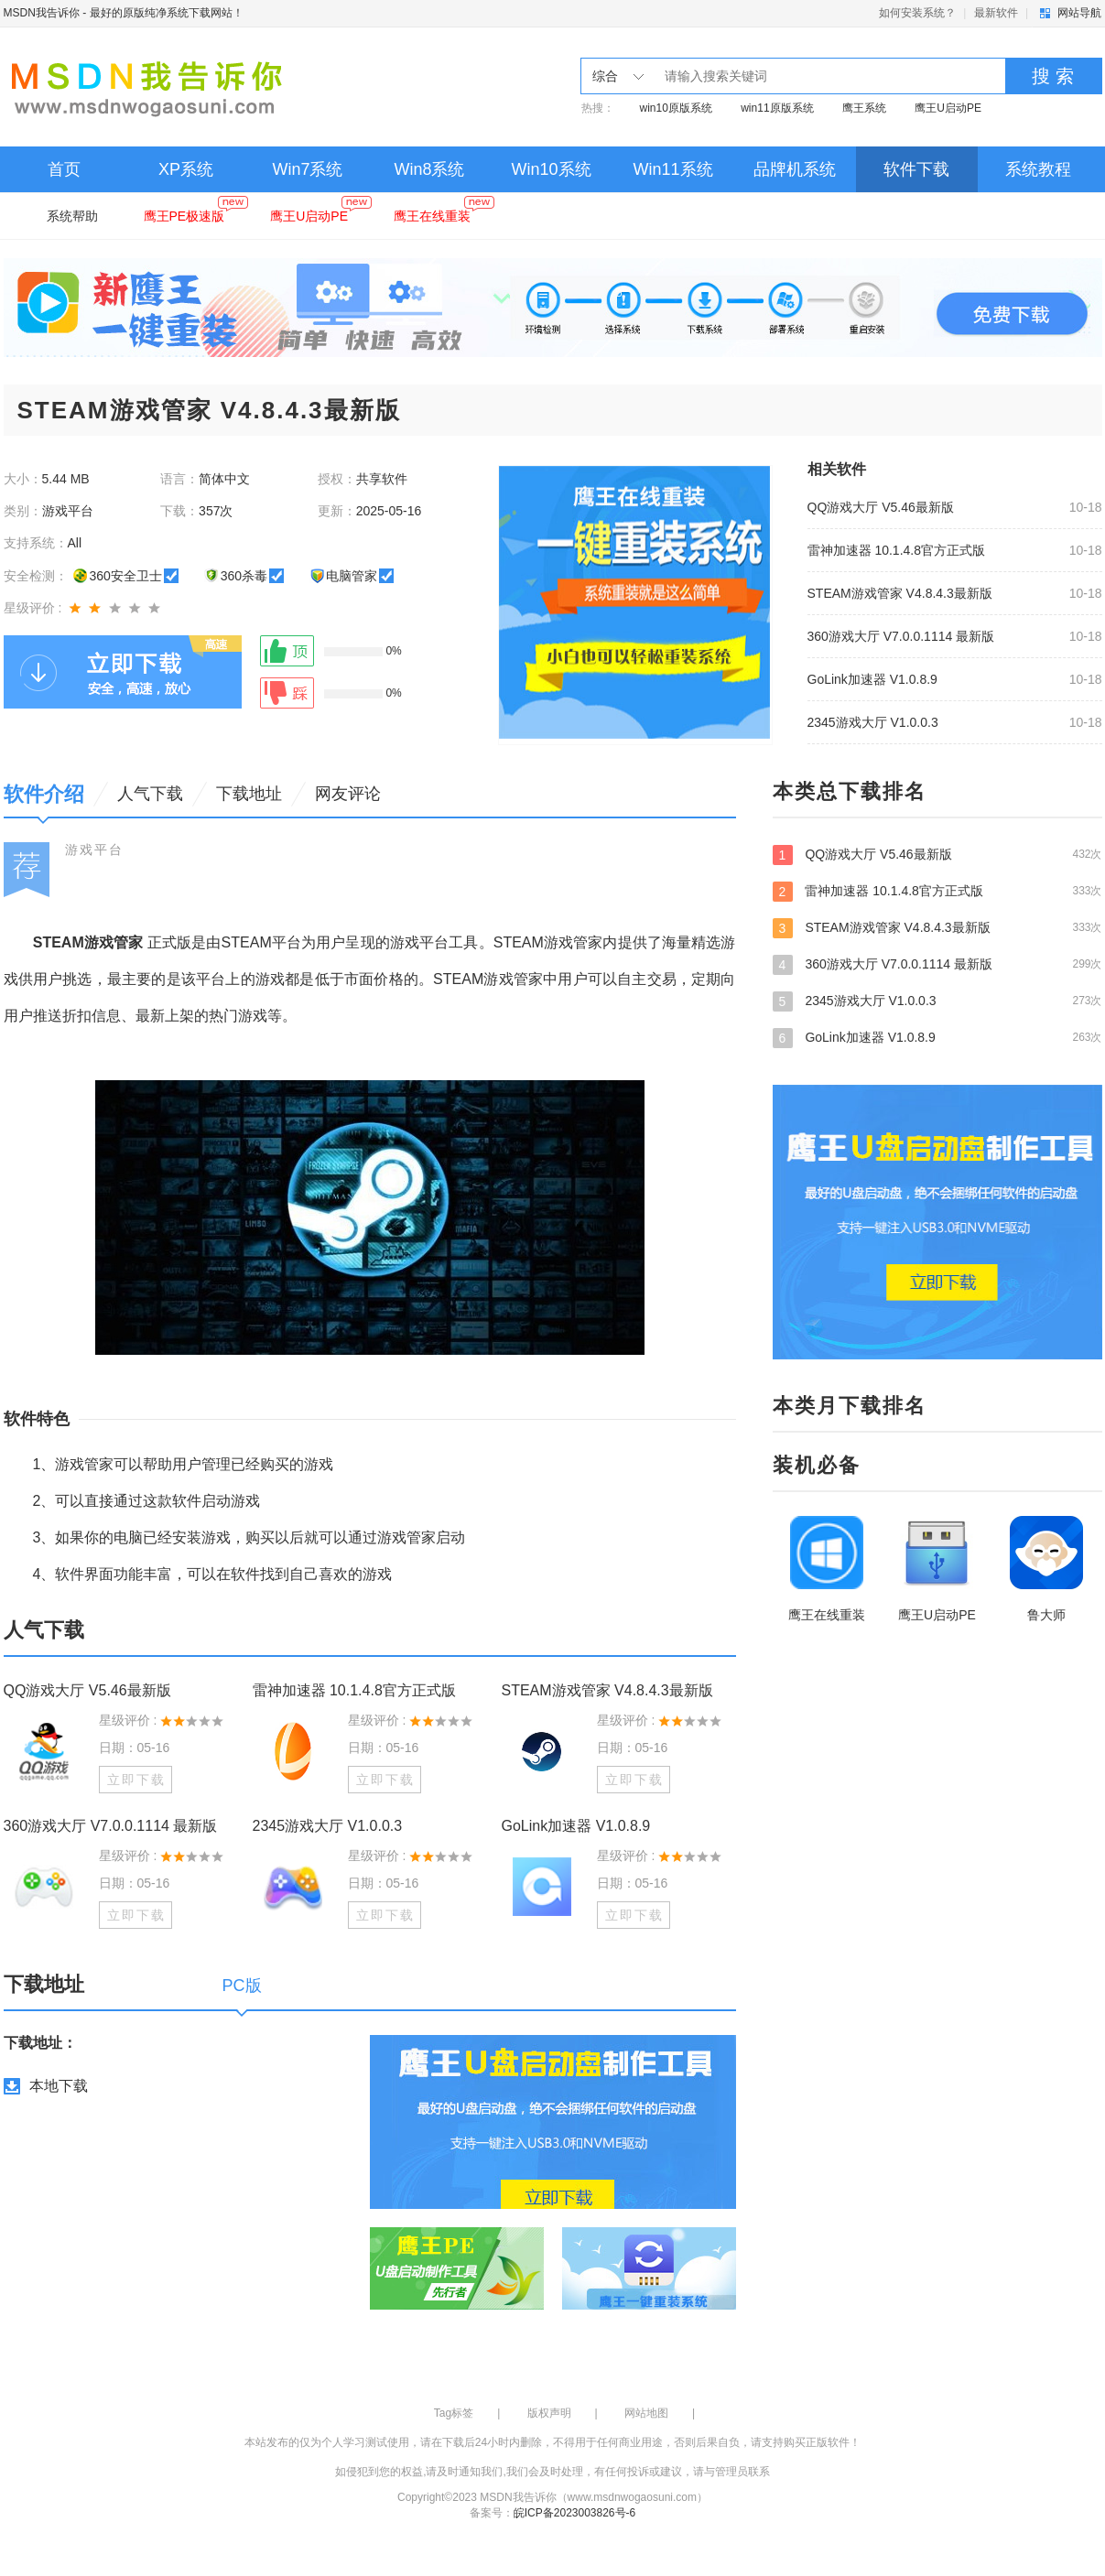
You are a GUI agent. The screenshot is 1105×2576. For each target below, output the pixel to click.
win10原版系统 (676, 108)
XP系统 (185, 169)
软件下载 (916, 169)
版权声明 (549, 2413)
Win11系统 (672, 169)
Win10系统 (550, 169)
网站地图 (646, 2413)
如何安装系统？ (917, 12)
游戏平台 (94, 849)
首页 (64, 169)
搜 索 (1053, 76)
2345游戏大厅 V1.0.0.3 (872, 722)
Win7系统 (307, 169)
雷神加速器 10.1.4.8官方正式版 (896, 550)
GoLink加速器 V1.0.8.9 (872, 679)
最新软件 (996, 12)
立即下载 (136, 1779)
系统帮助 (72, 216)
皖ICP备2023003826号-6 (574, 2512)
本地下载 (58, 2086)
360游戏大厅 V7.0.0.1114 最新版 (901, 636)
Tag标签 (453, 2413)
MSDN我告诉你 (42, 12)
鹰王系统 (864, 108)
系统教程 (1038, 169)
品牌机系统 (794, 169)
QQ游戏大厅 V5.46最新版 (880, 507)
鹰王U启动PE (948, 108)
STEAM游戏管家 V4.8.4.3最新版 (899, 593)
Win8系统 (429, 169)
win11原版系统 (777, 108)
